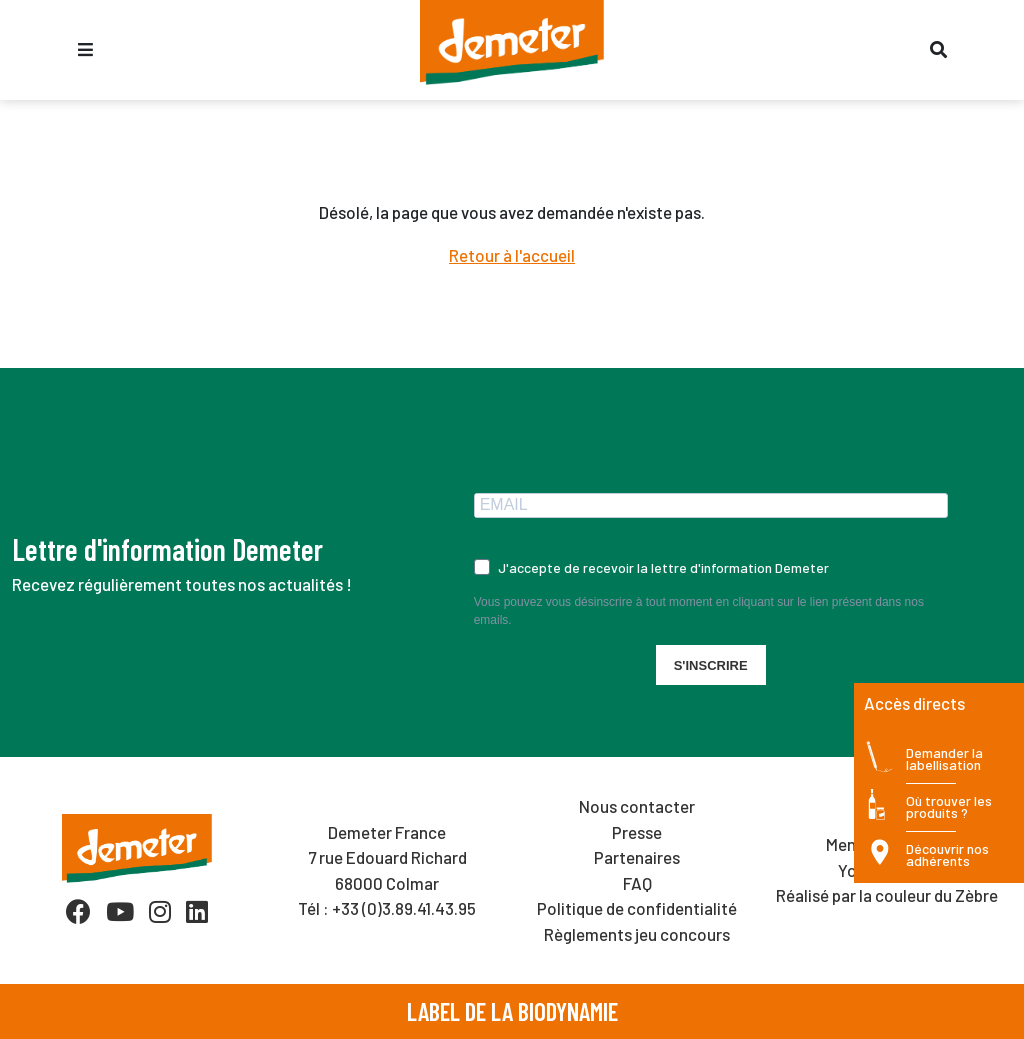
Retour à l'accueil (512, 255)
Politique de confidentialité (637, 908)
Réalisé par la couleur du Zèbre (887, 895)
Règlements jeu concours (637, 934)
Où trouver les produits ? (949, 807)
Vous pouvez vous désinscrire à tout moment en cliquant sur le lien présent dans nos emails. (699, 611)
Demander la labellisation (944, 759)
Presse (637, 832)
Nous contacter (637, 806)
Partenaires (637, 857)
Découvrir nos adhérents (947, 855)
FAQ (637, 883)
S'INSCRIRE (711, 665)
